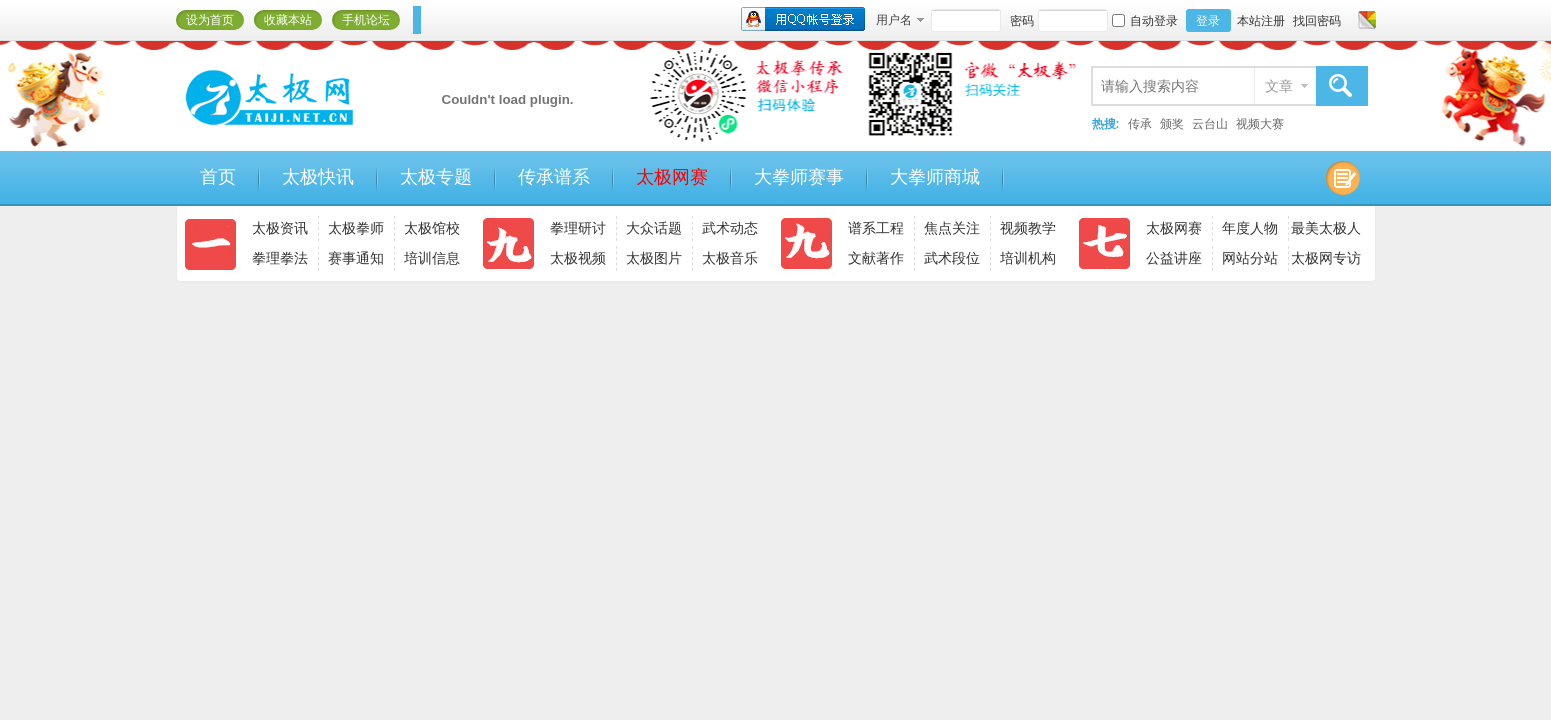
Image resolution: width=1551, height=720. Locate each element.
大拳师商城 (935, 177)
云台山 (1210, 124)
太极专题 (436, 177)
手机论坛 (366, 20)
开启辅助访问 (1348, 20)
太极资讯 (280, 228)
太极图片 (654, 258)
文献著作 (876, 258)
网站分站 (1250, 258)
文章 (1279, 86)
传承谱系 (554, 177)
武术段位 (952, 258)
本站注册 (1261, 21)
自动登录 (1145, 21)
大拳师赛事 (799, 177)
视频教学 (1028, 228)
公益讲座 (1174, 258)
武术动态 (730, 228)
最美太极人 (1326, 228)
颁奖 (1172, 124)
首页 (218, 177)
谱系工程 (876, 228)
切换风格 (1364, 20)
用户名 (894, 20)
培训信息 (432, 258)
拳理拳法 (280, 258)
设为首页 (210, 20)
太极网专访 (1326, 258)
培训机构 (1028, 258)
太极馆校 (432, 228)
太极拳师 (356, 228)
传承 (1140, 124)
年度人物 (1250, 228)
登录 (1208, 21)
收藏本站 (288, 20)
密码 (1022, 21)
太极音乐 (730, 258)
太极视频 (578, 258)
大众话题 (654, 228)
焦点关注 (952, 228)
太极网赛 (672, 177)
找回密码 (1317, 21)
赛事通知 (356, 258)
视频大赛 (1260, 124)
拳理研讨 (578, 228)
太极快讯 (318, 177)
